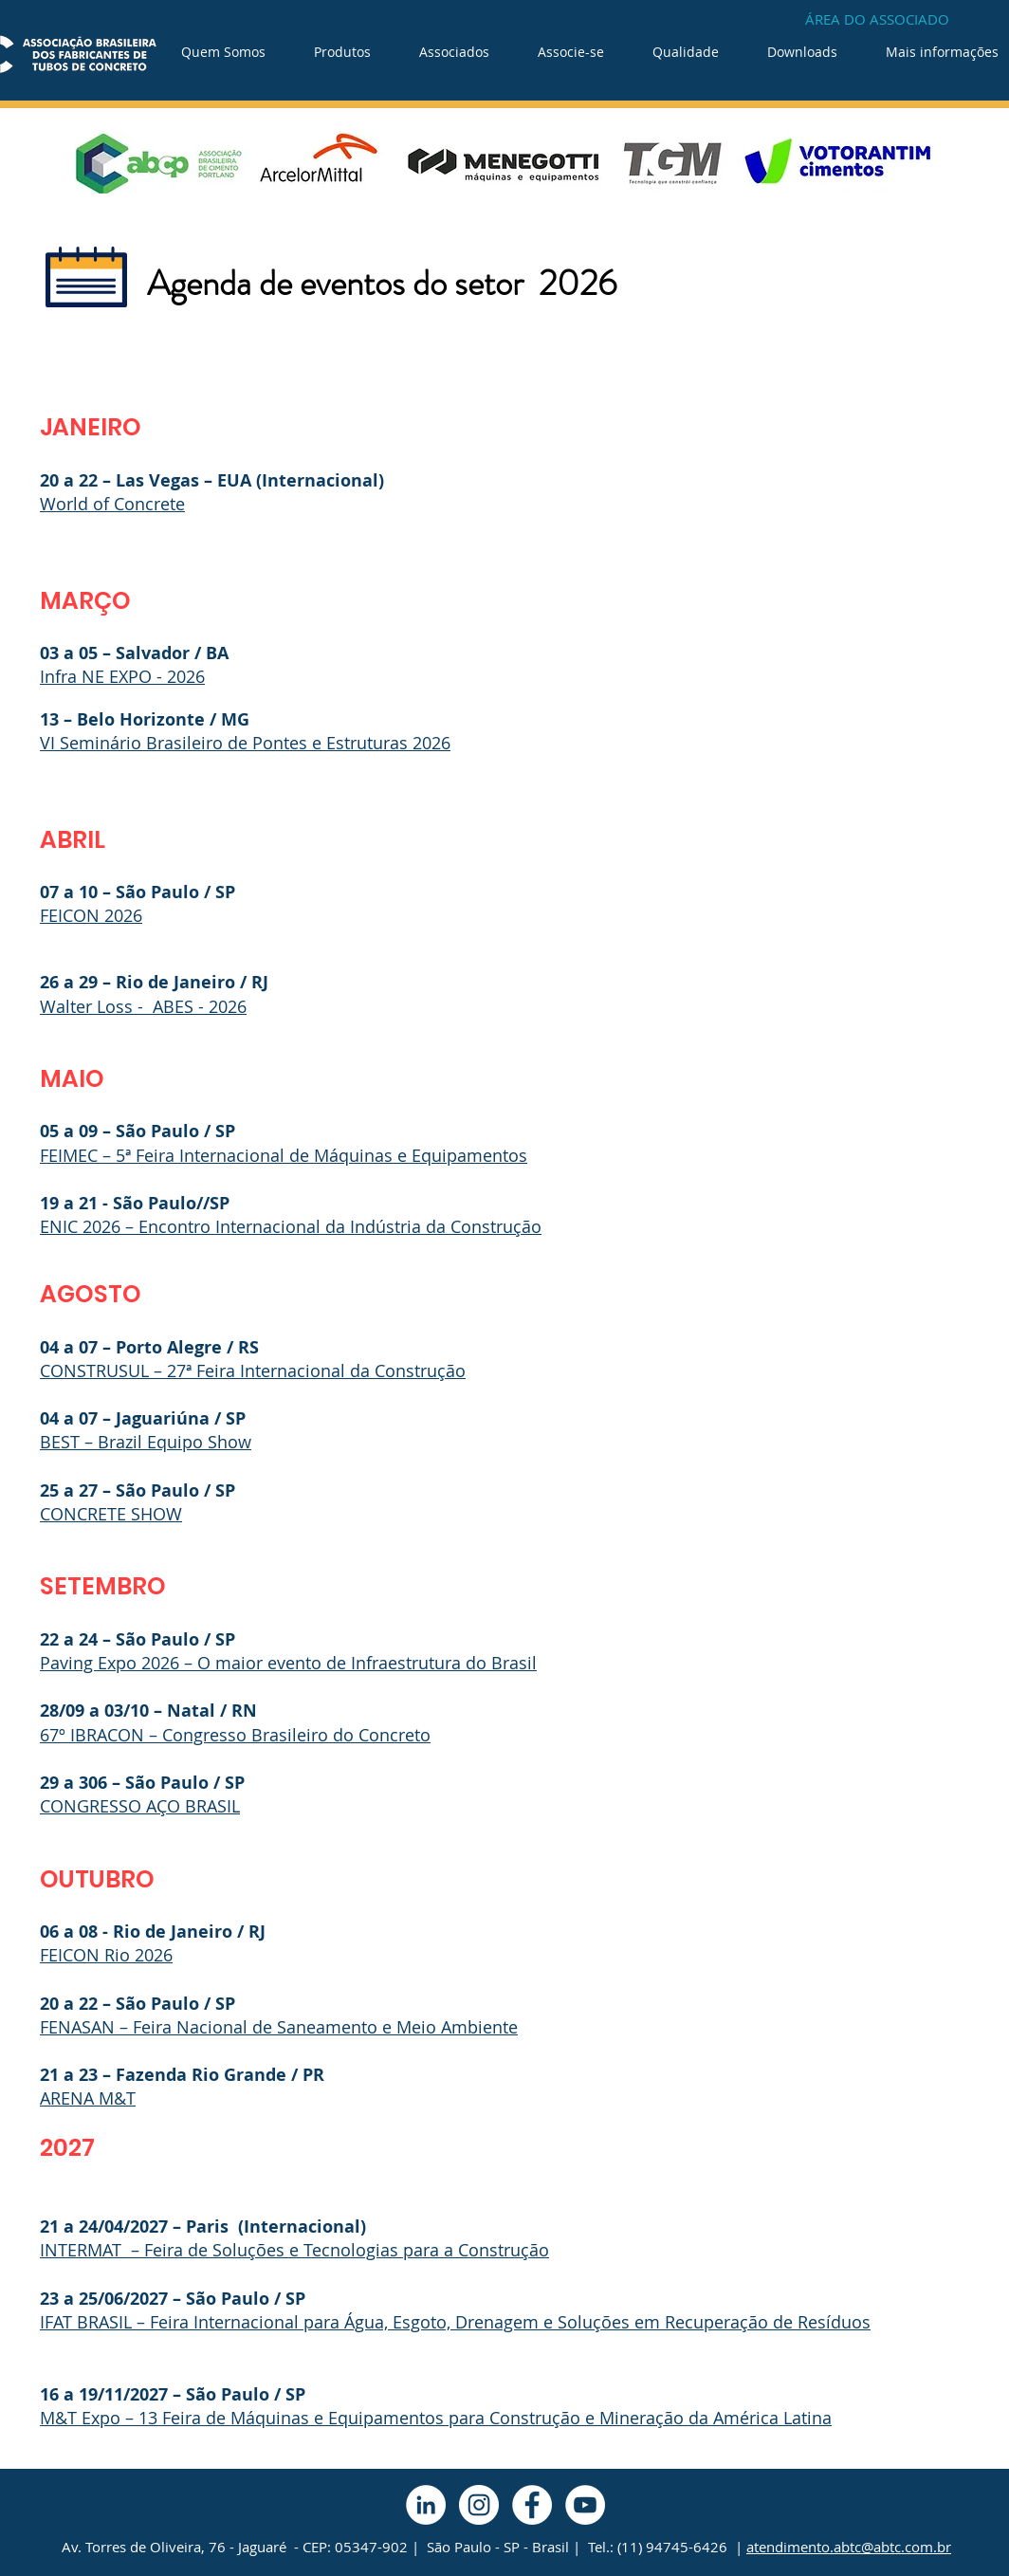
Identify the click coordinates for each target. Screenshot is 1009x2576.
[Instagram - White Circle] (479, 2505)
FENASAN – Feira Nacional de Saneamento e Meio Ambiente (279, 2026)
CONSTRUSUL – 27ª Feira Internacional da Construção (253, 1370)
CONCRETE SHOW (111, 1513)
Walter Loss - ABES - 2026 (143, 1006)
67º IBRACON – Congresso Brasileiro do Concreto (235, 1734)
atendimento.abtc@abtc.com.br (848, 2546)
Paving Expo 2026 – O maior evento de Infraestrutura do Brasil (288, 1662)
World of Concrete (112, 503)
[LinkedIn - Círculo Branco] (426, 2505)
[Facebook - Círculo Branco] (532, 2505)
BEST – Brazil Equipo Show (145, 1441)
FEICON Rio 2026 (106, 1954)
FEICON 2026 (91, 915)
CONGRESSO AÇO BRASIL (140, 1805)
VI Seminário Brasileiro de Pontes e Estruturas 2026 (245, 742)
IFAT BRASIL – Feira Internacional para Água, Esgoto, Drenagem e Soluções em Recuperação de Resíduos (455, 2321)
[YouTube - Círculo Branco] (585, 2505)
